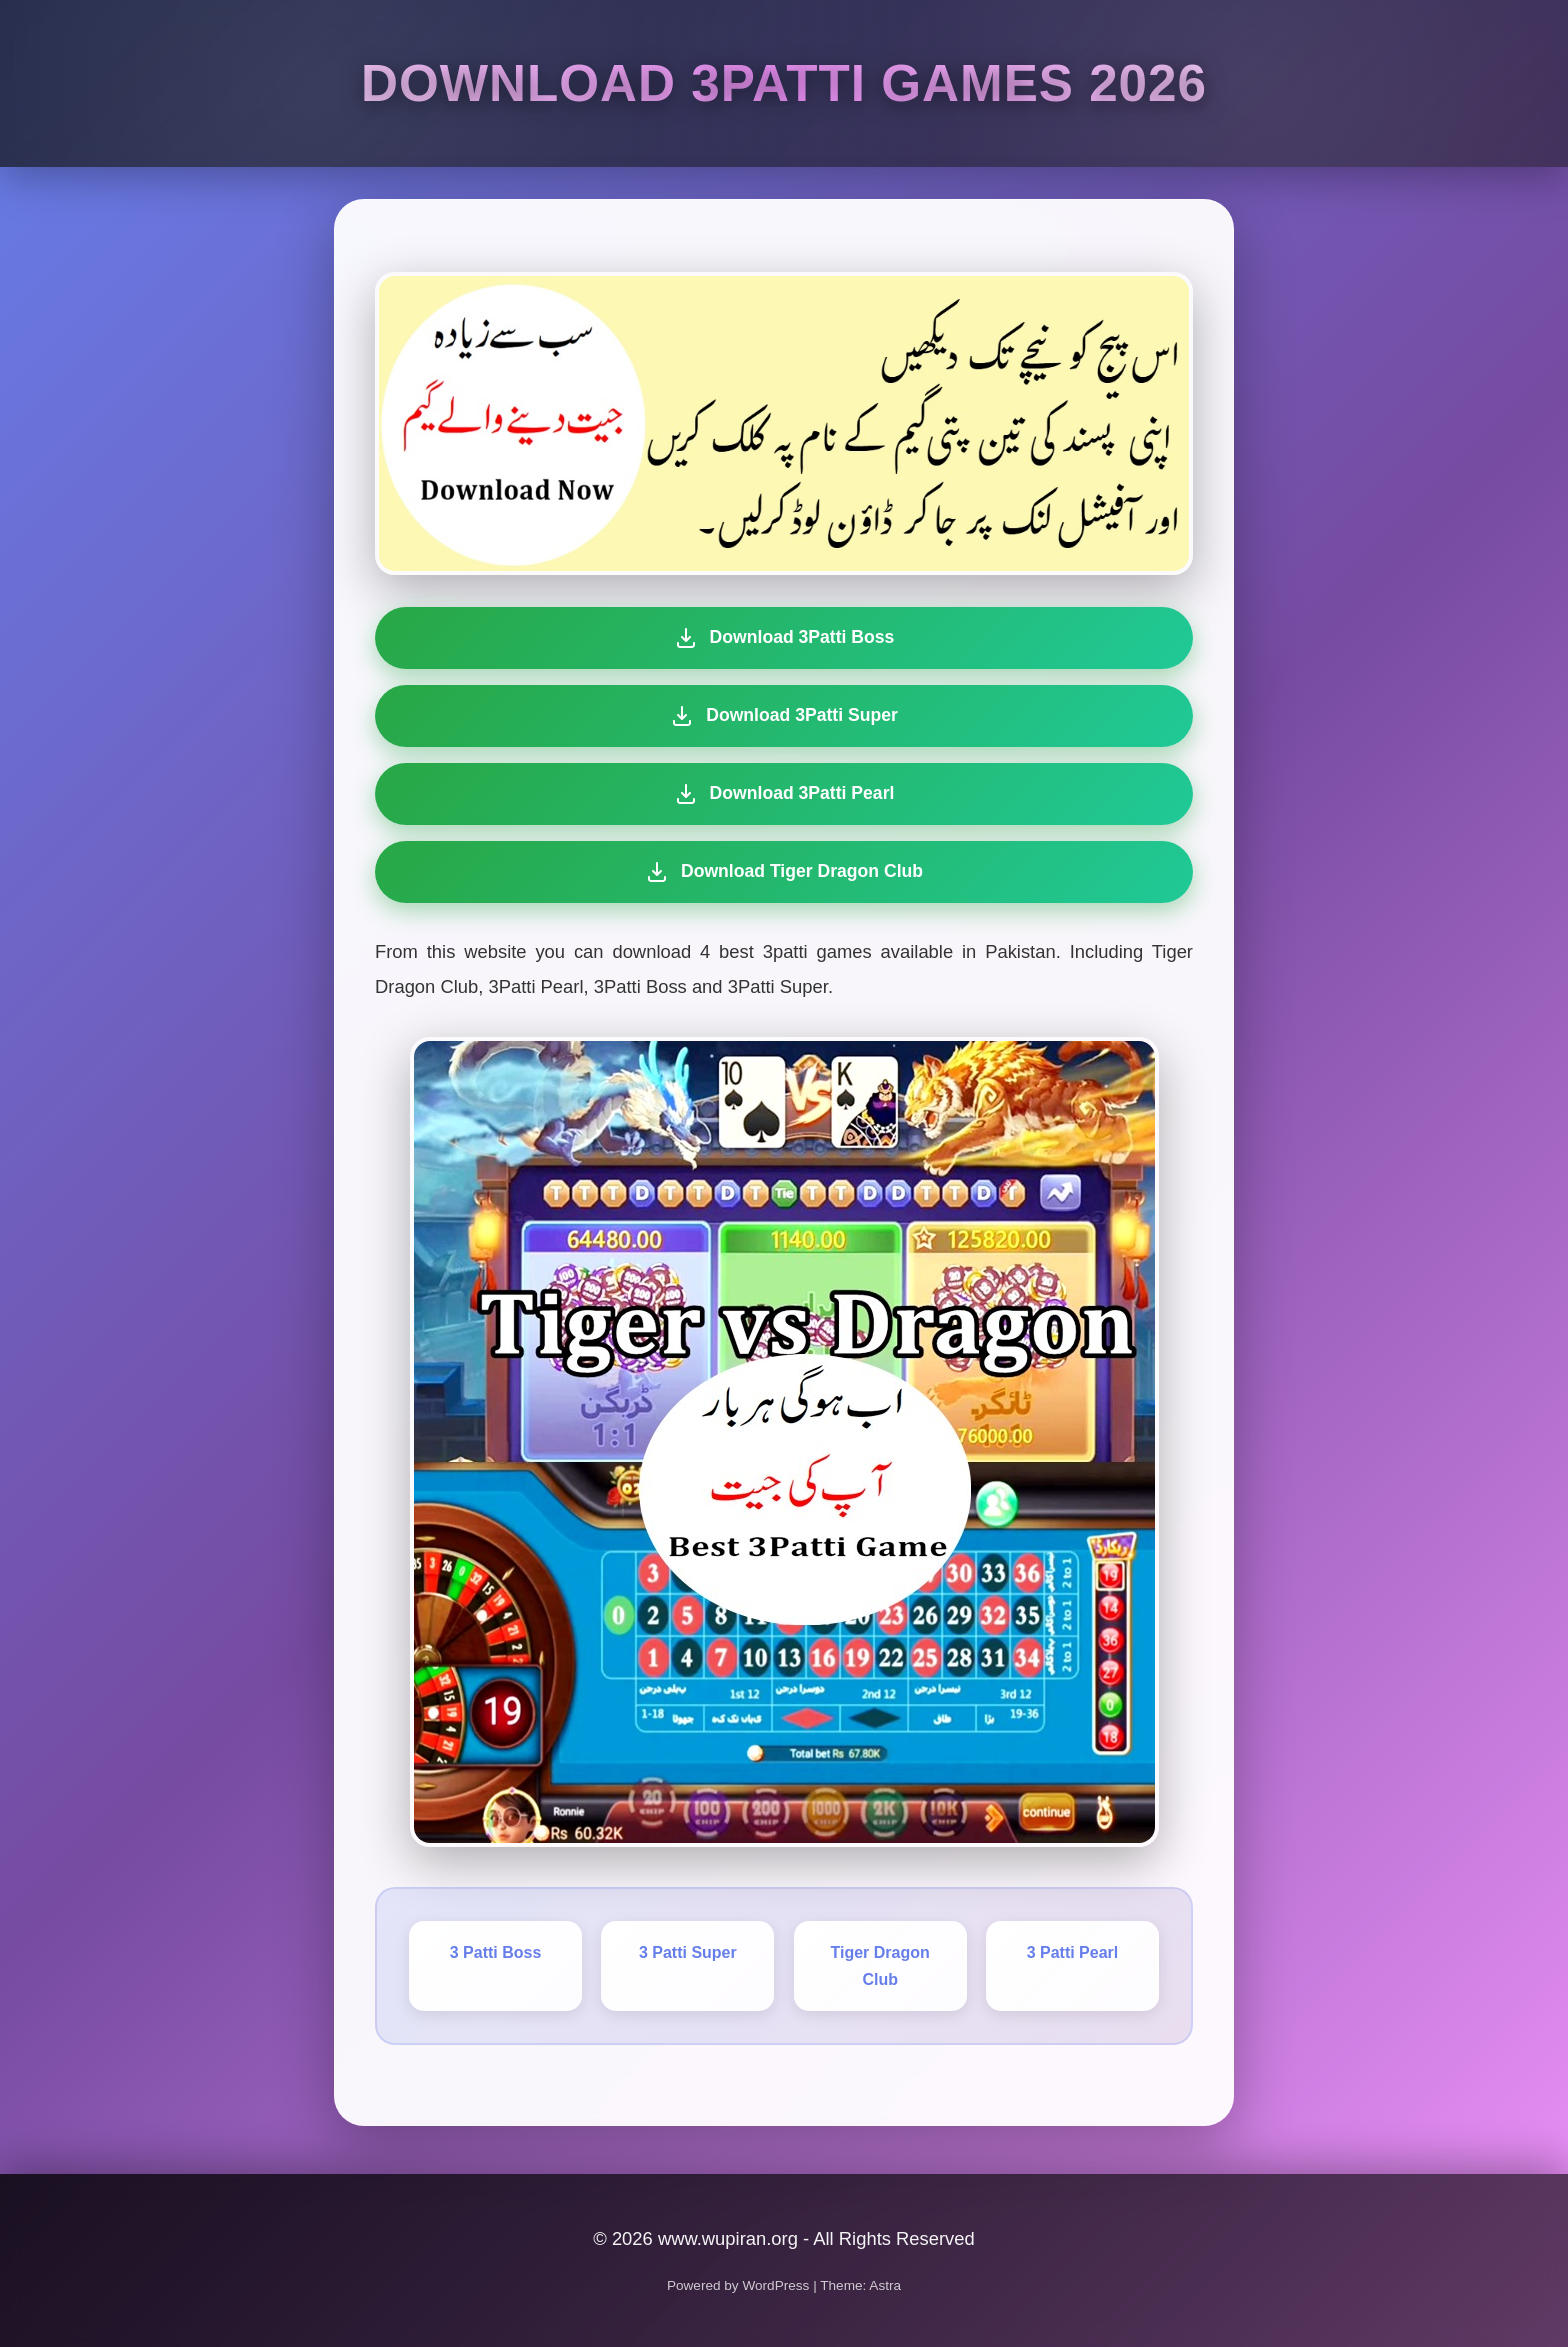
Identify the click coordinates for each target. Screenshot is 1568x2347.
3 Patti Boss (496, 1952)
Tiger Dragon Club (880, 1966)
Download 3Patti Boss (784, 638)
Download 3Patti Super (784, 716)
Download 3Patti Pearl (782, 794)
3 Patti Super (688, 1952)
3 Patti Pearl (1073, 1952)
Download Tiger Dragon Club (779, 872)
